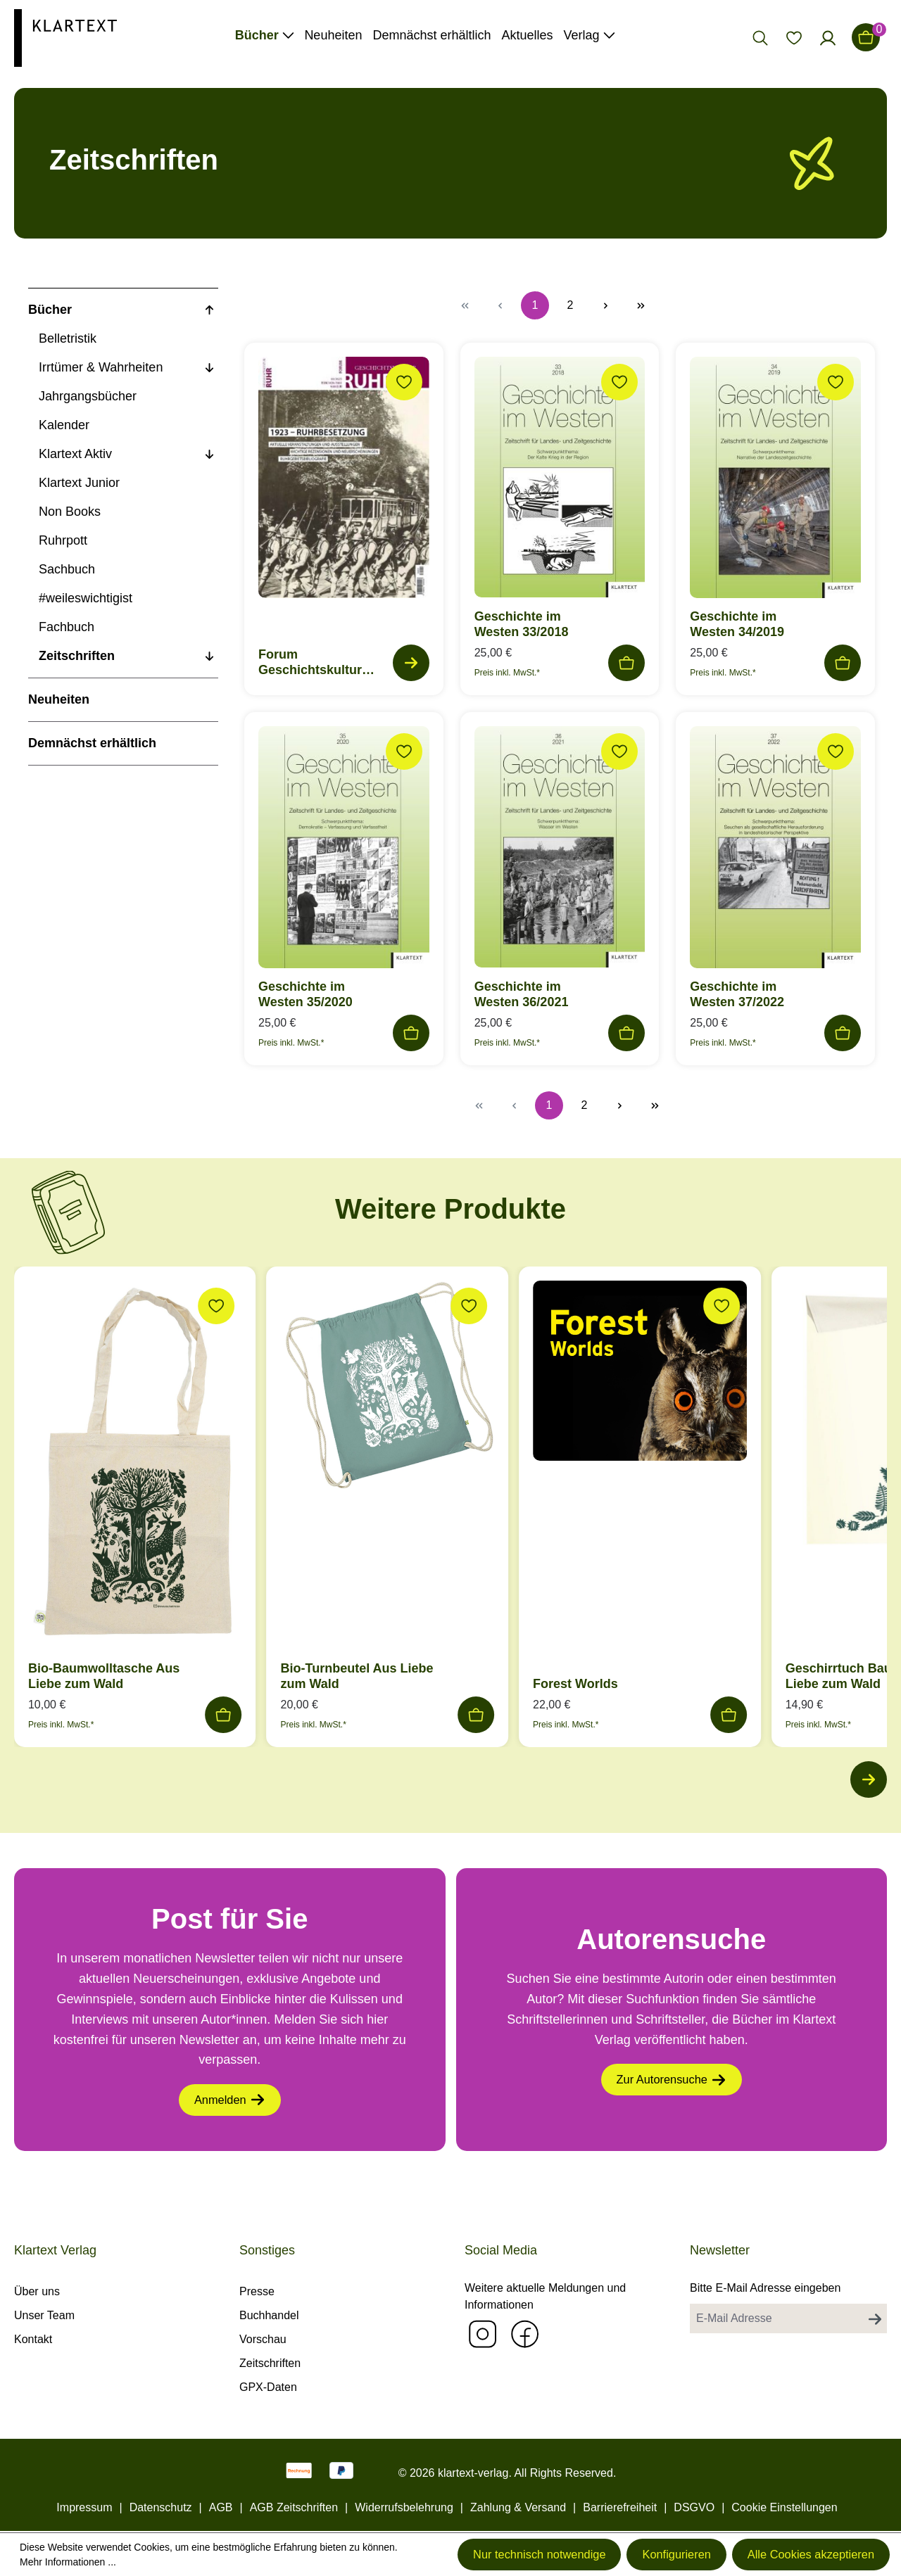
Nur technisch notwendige (485, 2553)
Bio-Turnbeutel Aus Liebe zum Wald (357, 1676)
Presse (257, 2291)
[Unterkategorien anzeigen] (209, 310)
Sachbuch (67, 569)
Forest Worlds (575, 1684)
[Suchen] (760, 37)
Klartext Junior (79, 483)
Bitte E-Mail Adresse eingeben (765, 2288)
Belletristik (67, 338)
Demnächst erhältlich (92, 743)
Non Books (70, 512)
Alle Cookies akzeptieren (799, 2553)
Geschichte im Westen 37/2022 (737, 994)
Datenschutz (161, 2507)
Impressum (84, 2507)
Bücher (50, 310)
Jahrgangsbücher (88, 396)
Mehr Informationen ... (106, 2561)
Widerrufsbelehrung (404, 2507)
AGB (221, 2507)
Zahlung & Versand (518, 2507)
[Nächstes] (866, 1782)
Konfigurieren (643, 2553)
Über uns (37, 2291)
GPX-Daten (268, 2387)
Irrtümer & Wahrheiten (101, 367)
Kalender (64, 425)
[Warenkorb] (866, 37)
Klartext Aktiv (75, 454)
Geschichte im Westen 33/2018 (521, 624)
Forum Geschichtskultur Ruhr (310, 662)
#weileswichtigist (85, 598)
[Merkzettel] (794, 37)
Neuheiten (58, 699)
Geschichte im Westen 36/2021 (521, 994)
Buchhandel (269, 2315)
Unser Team (44, 2315)
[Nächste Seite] (605, 305)
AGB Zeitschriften (294, 2507)
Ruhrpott (63, 540)
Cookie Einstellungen (784, 2507)
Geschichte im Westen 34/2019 (737, 624)
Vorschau (262, 2339)
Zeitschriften (77, 656)
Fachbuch (66, 627)
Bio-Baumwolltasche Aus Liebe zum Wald (103, 1676)
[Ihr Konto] (828, 37)
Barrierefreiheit (620, 2507)
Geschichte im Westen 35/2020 (305, 994)
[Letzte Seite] (640, 305)
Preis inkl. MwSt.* (507, 673)
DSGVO (694, 2507)
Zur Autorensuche (671, 2086)
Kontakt (33, 2339)
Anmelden (229, 2106)
